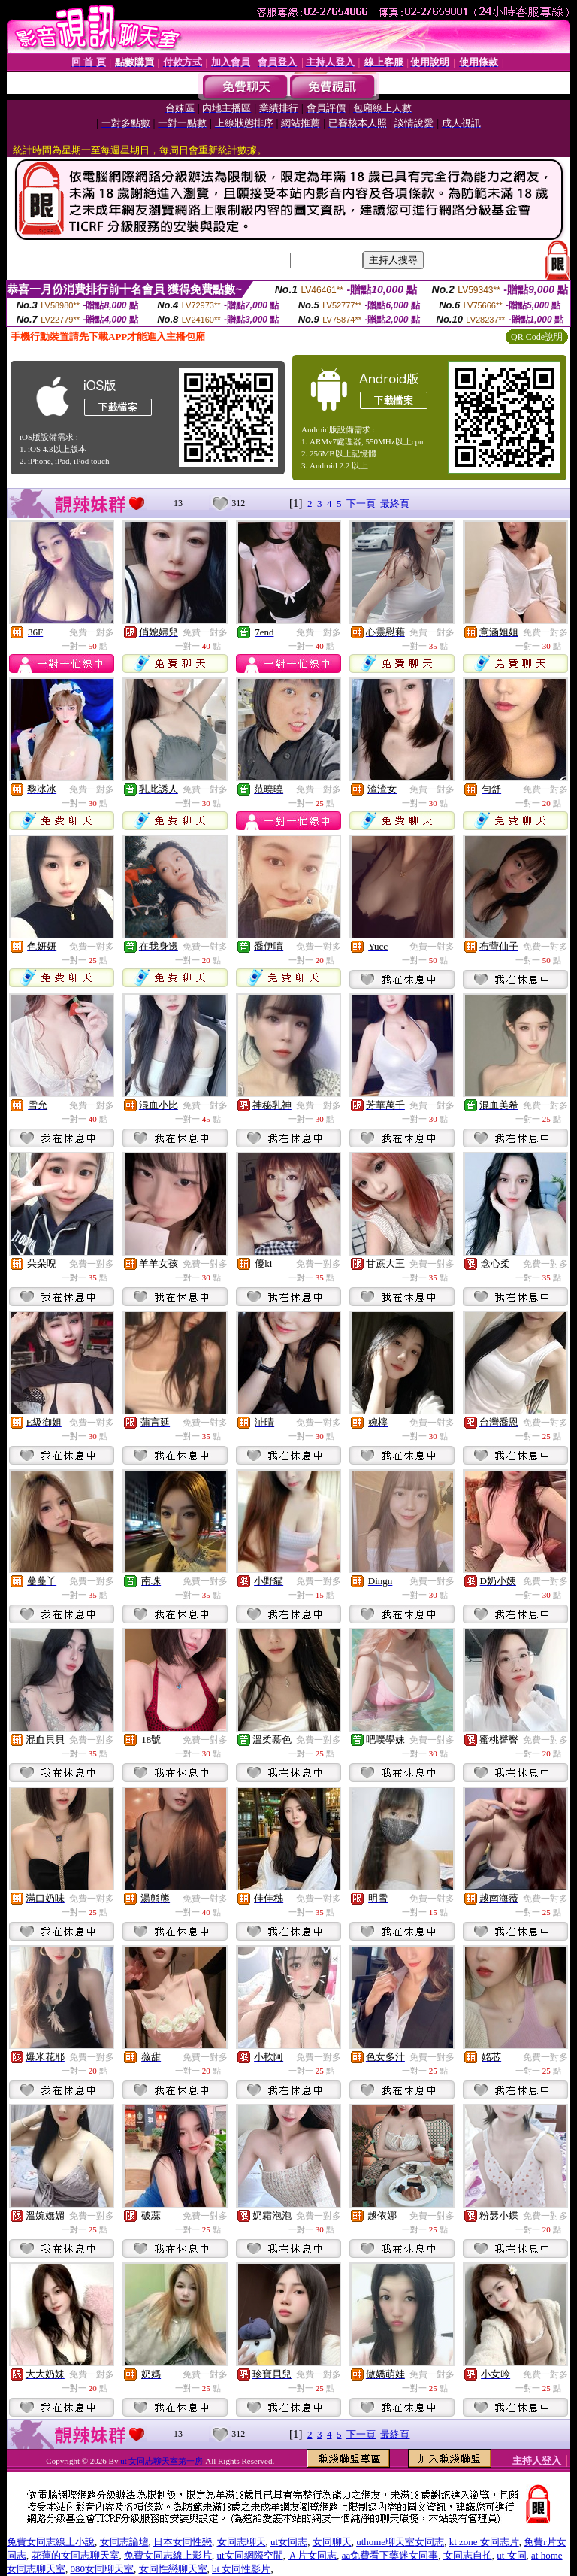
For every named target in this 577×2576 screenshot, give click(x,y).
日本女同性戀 (182, 2541)
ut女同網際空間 (250, 2555)
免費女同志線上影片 (168, 2555)
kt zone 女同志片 (484, 2541)
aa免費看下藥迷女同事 (390, 2555)
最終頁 (394, 503)
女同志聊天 (241, 2541)
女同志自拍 (467, 2555)
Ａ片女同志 (312, 2555)
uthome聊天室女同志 (400, 2541)
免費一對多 (91, 632)
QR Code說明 (537, 337)
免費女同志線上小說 (51, 2541)
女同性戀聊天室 (173, 2568)
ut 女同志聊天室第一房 (162, 2460)
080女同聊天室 (102, 2568)
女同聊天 (332, 2541)
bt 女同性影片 (241, 2568)
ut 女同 (511, 2555)
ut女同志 (288, 2541)
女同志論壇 (124, 2541)
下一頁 (361, 503)
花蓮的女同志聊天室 (75, 2555)
